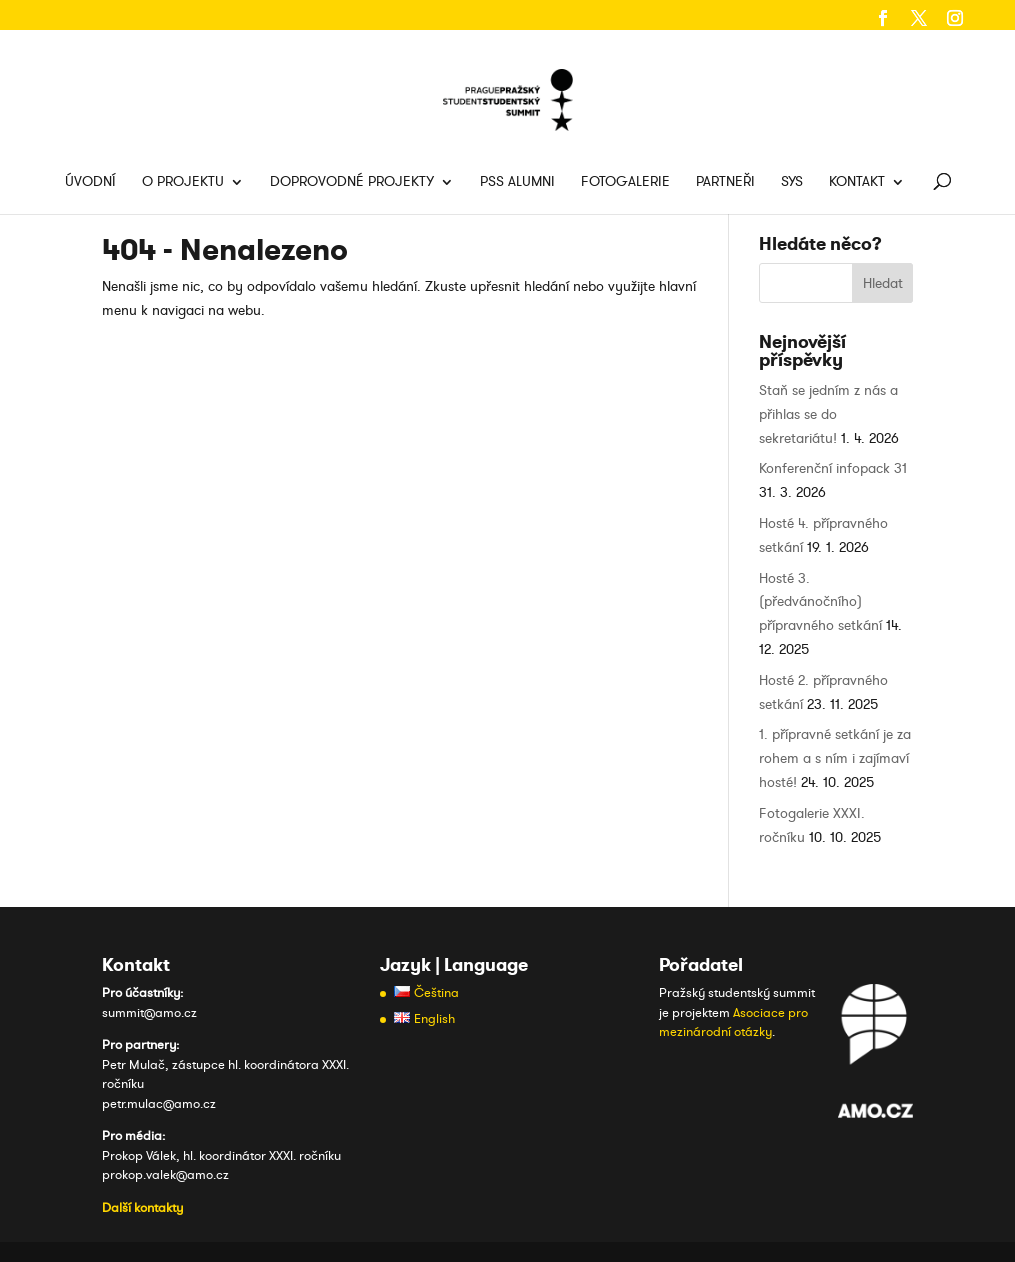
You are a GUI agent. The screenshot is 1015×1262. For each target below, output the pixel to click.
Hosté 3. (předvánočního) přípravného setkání (820, 602)
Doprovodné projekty (352, 183)
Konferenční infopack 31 (833, 468)
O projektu (183, 183)
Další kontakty (142, 1208)
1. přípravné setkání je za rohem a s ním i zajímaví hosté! (835, 758)
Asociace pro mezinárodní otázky (733, 1023)
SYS (792, 183)
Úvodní (90, 183)
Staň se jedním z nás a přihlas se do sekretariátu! (828, 414)
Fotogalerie (625, 183)
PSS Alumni (517, 183)
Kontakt (857, 183)
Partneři (725, 183)
